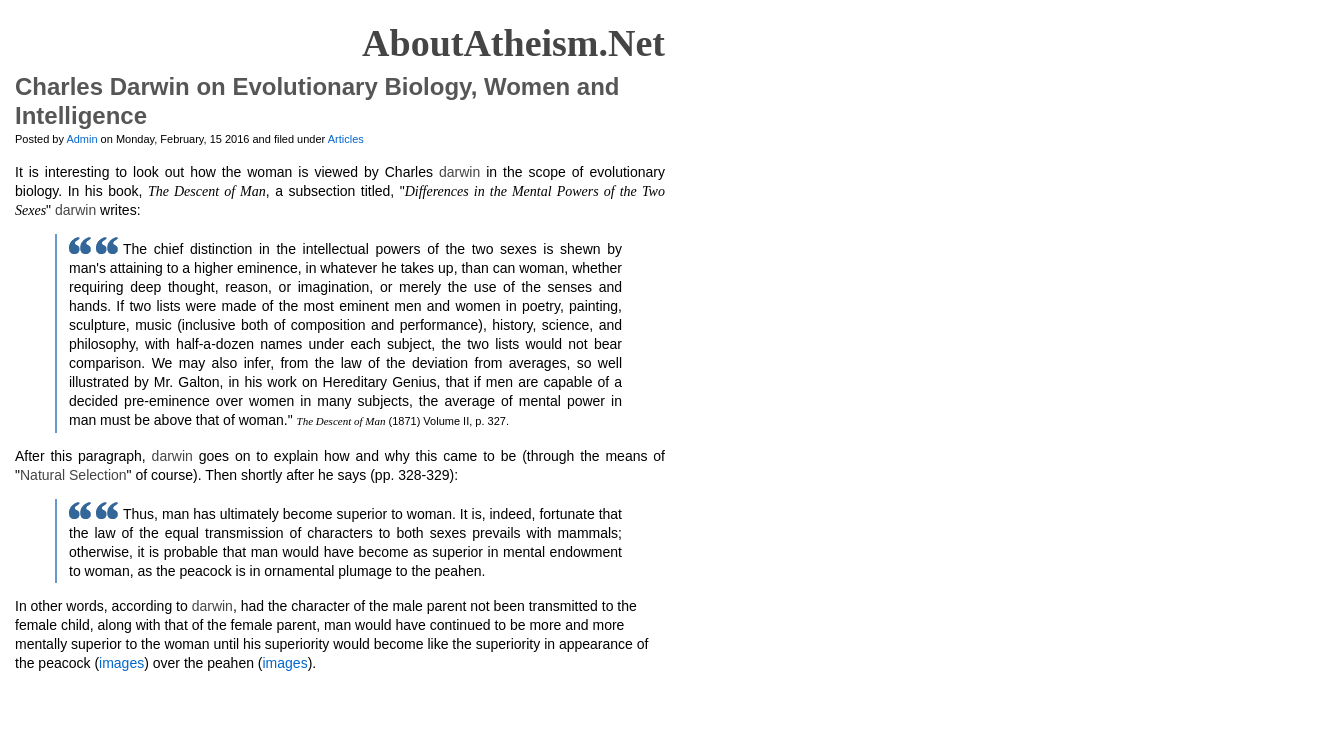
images (121, 663)
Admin (81, 139)
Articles (346, 139)
